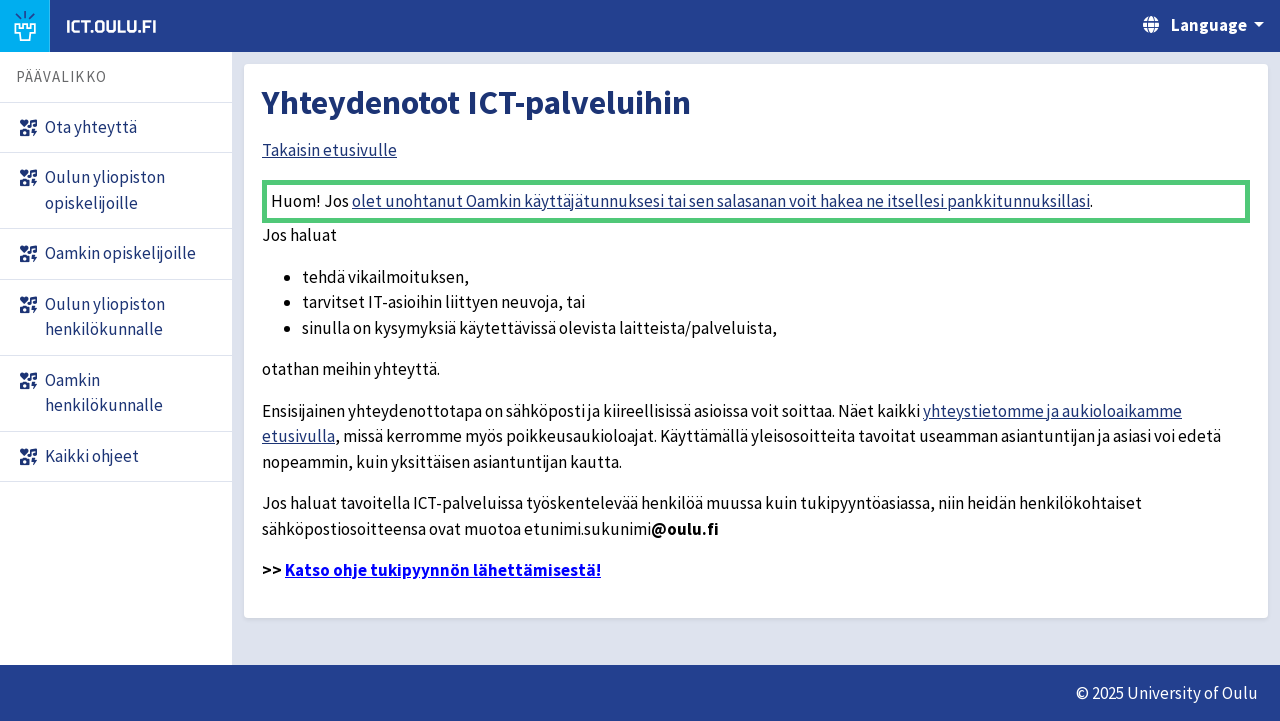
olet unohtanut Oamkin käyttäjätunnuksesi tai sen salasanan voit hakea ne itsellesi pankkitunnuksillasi (721, 201)
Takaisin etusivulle (329, 150)
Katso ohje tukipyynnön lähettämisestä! (443, 570)
